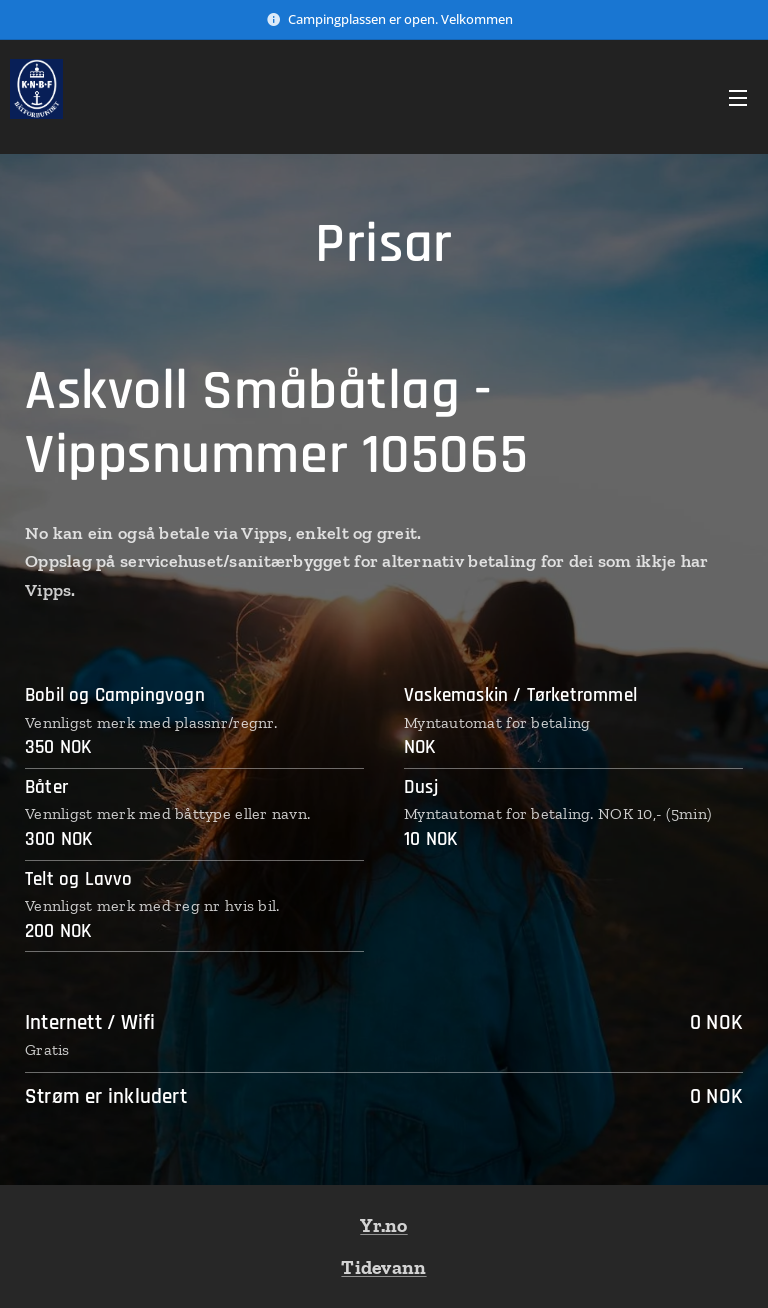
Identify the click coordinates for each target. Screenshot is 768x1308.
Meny (738, 98)
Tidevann (383, 1267)
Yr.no (383, 1225)
